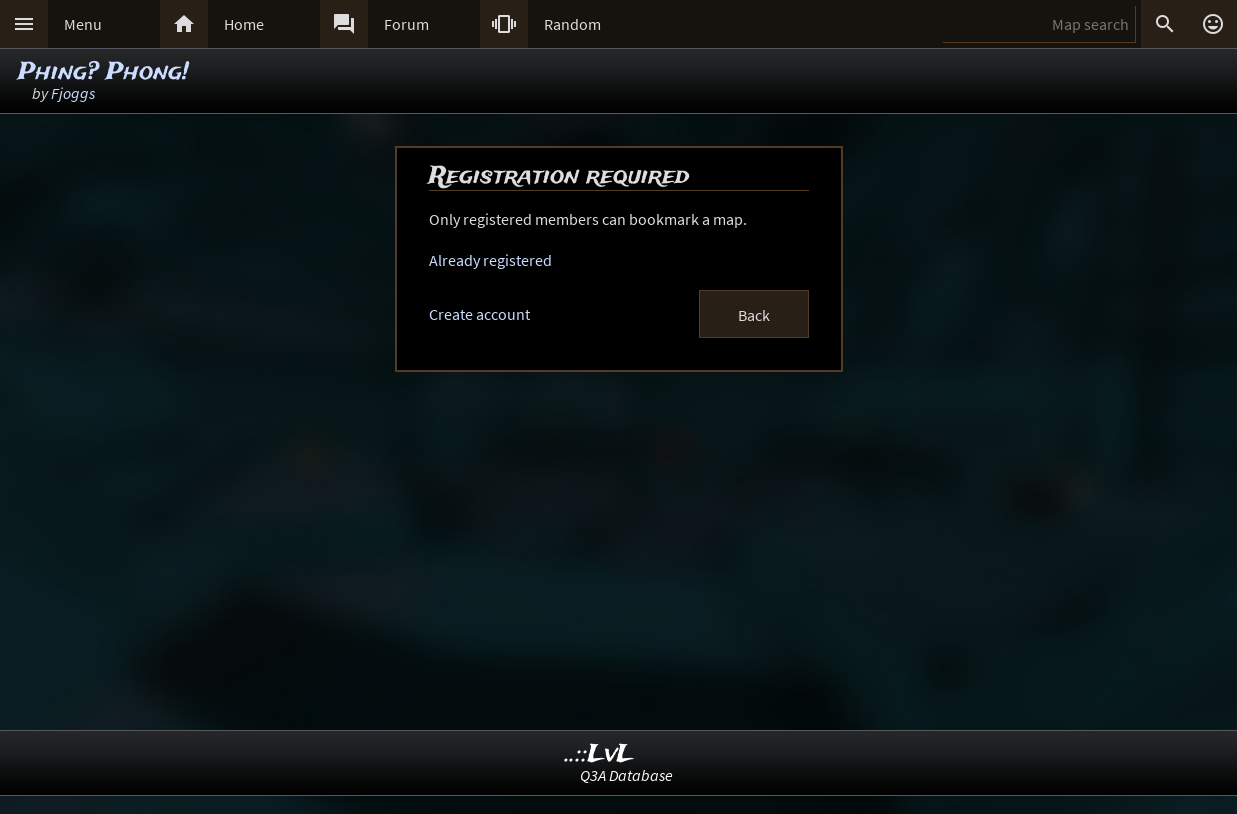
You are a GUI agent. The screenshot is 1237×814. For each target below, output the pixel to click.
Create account (479, 314)
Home (244, 24)
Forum (406, 24)
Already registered (490, 260)
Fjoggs (73, 93)
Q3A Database (626, 775)
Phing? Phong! (103, 72)
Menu (83, 24)
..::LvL (599, 754)
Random (572, 24)
